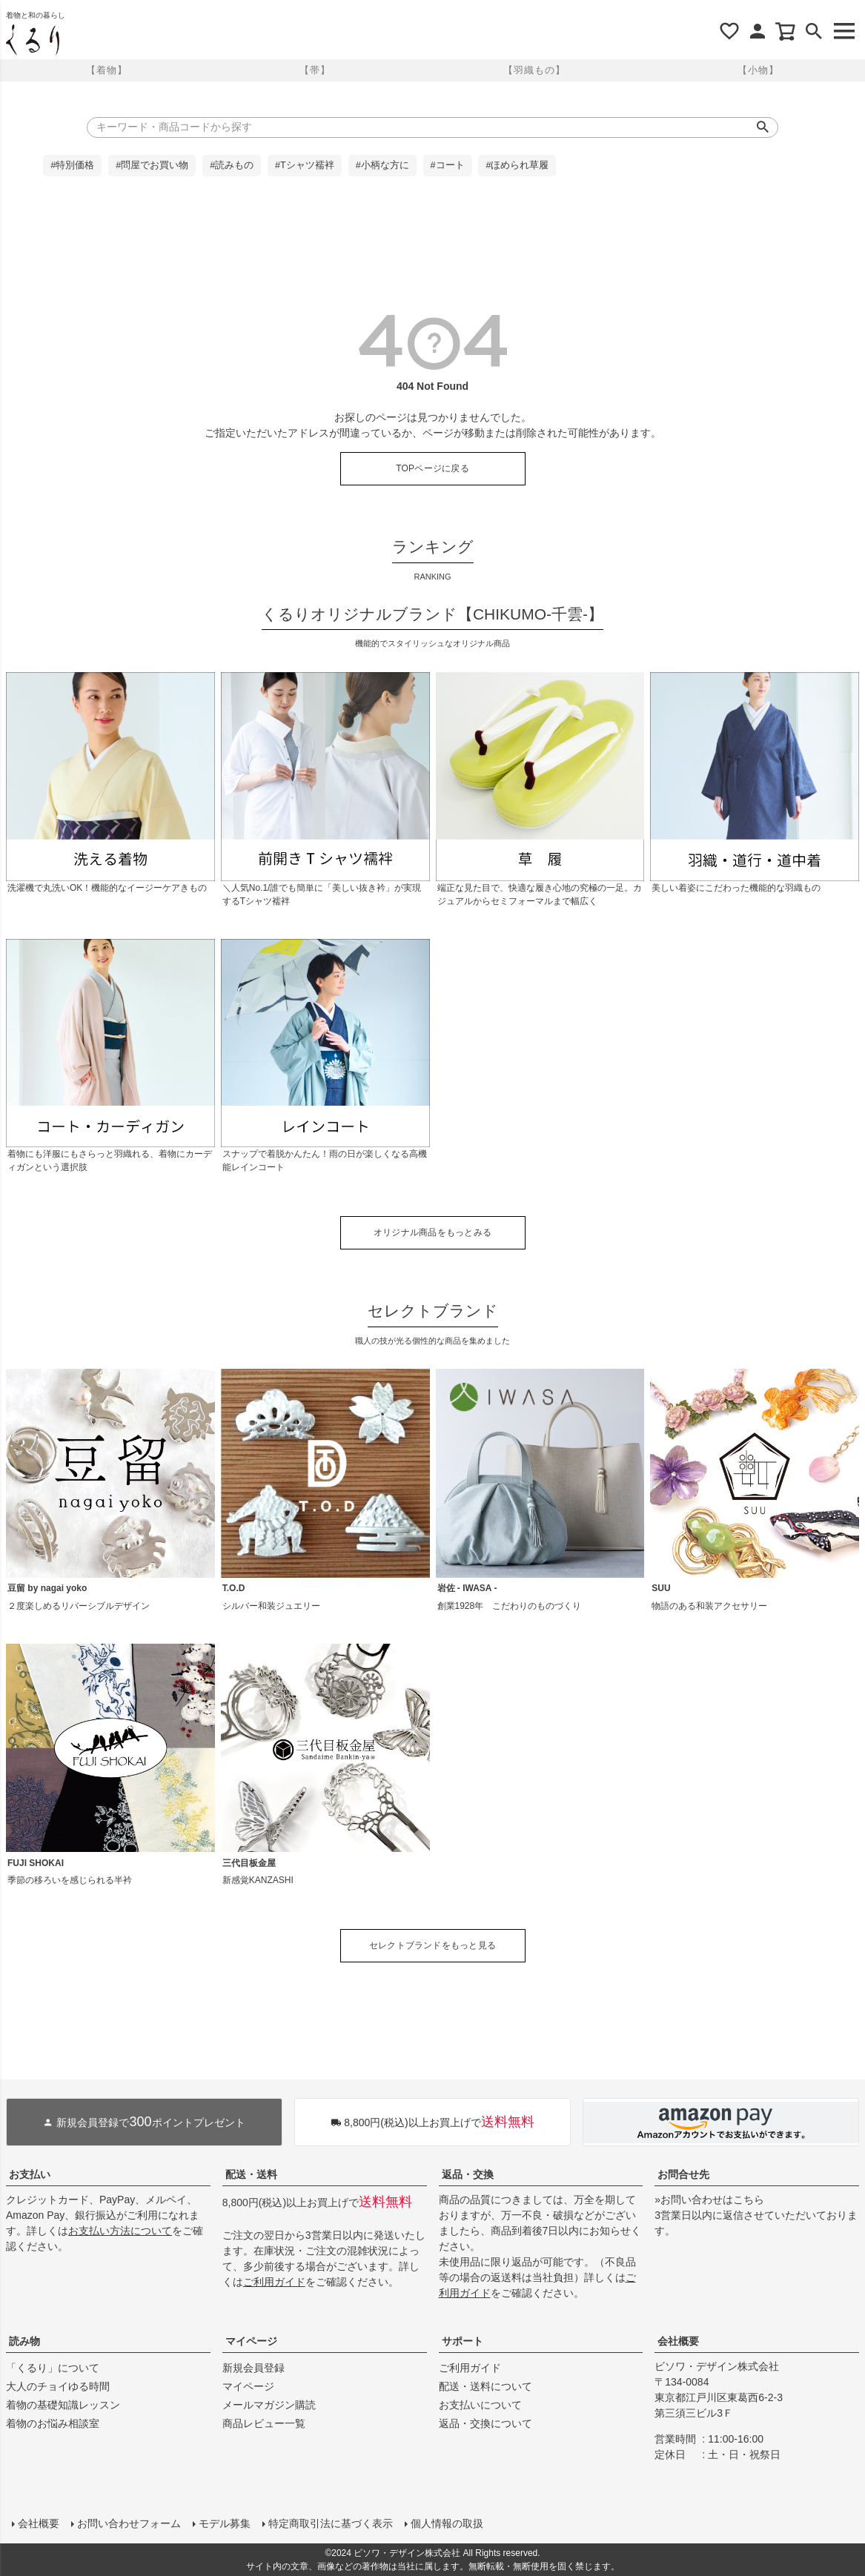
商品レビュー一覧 (263, 2423)
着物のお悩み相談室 (52, 2423)
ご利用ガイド (274, 2282)
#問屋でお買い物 (152, 165)
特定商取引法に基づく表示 (330, 2523)
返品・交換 (468, 2174)
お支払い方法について (120, 2231)
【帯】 (315, 70)
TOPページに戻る (432, 468)
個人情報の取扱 (447, 2523)
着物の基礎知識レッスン (63, 2405)
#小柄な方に (382, 165)
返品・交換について (485, 2423)
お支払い (29, 2174)
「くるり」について (52, 2368)
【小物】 (758, 70)
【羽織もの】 (534, 70)
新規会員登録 (253, 2368)
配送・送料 (251, 2174)
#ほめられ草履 (517, 165)
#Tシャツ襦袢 (304, 165)
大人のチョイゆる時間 (58, 2386)
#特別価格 (72, 165)
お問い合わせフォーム (129, 2523)
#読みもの (231, 165)
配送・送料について (485, 2386)
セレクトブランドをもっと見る (432, 1945)
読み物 (24, 2341)
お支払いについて (480, 2405)
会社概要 (678, 2341)
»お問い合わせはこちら (709, 2199)
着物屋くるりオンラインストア (32, 40)
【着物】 (106, 70)
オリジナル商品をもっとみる (432, 1232)
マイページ (251, 2341)
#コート (448, 165)
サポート (462, 2341)
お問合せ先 (683, 2174)
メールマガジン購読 (269, 2405)
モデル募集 (225, 2523)
